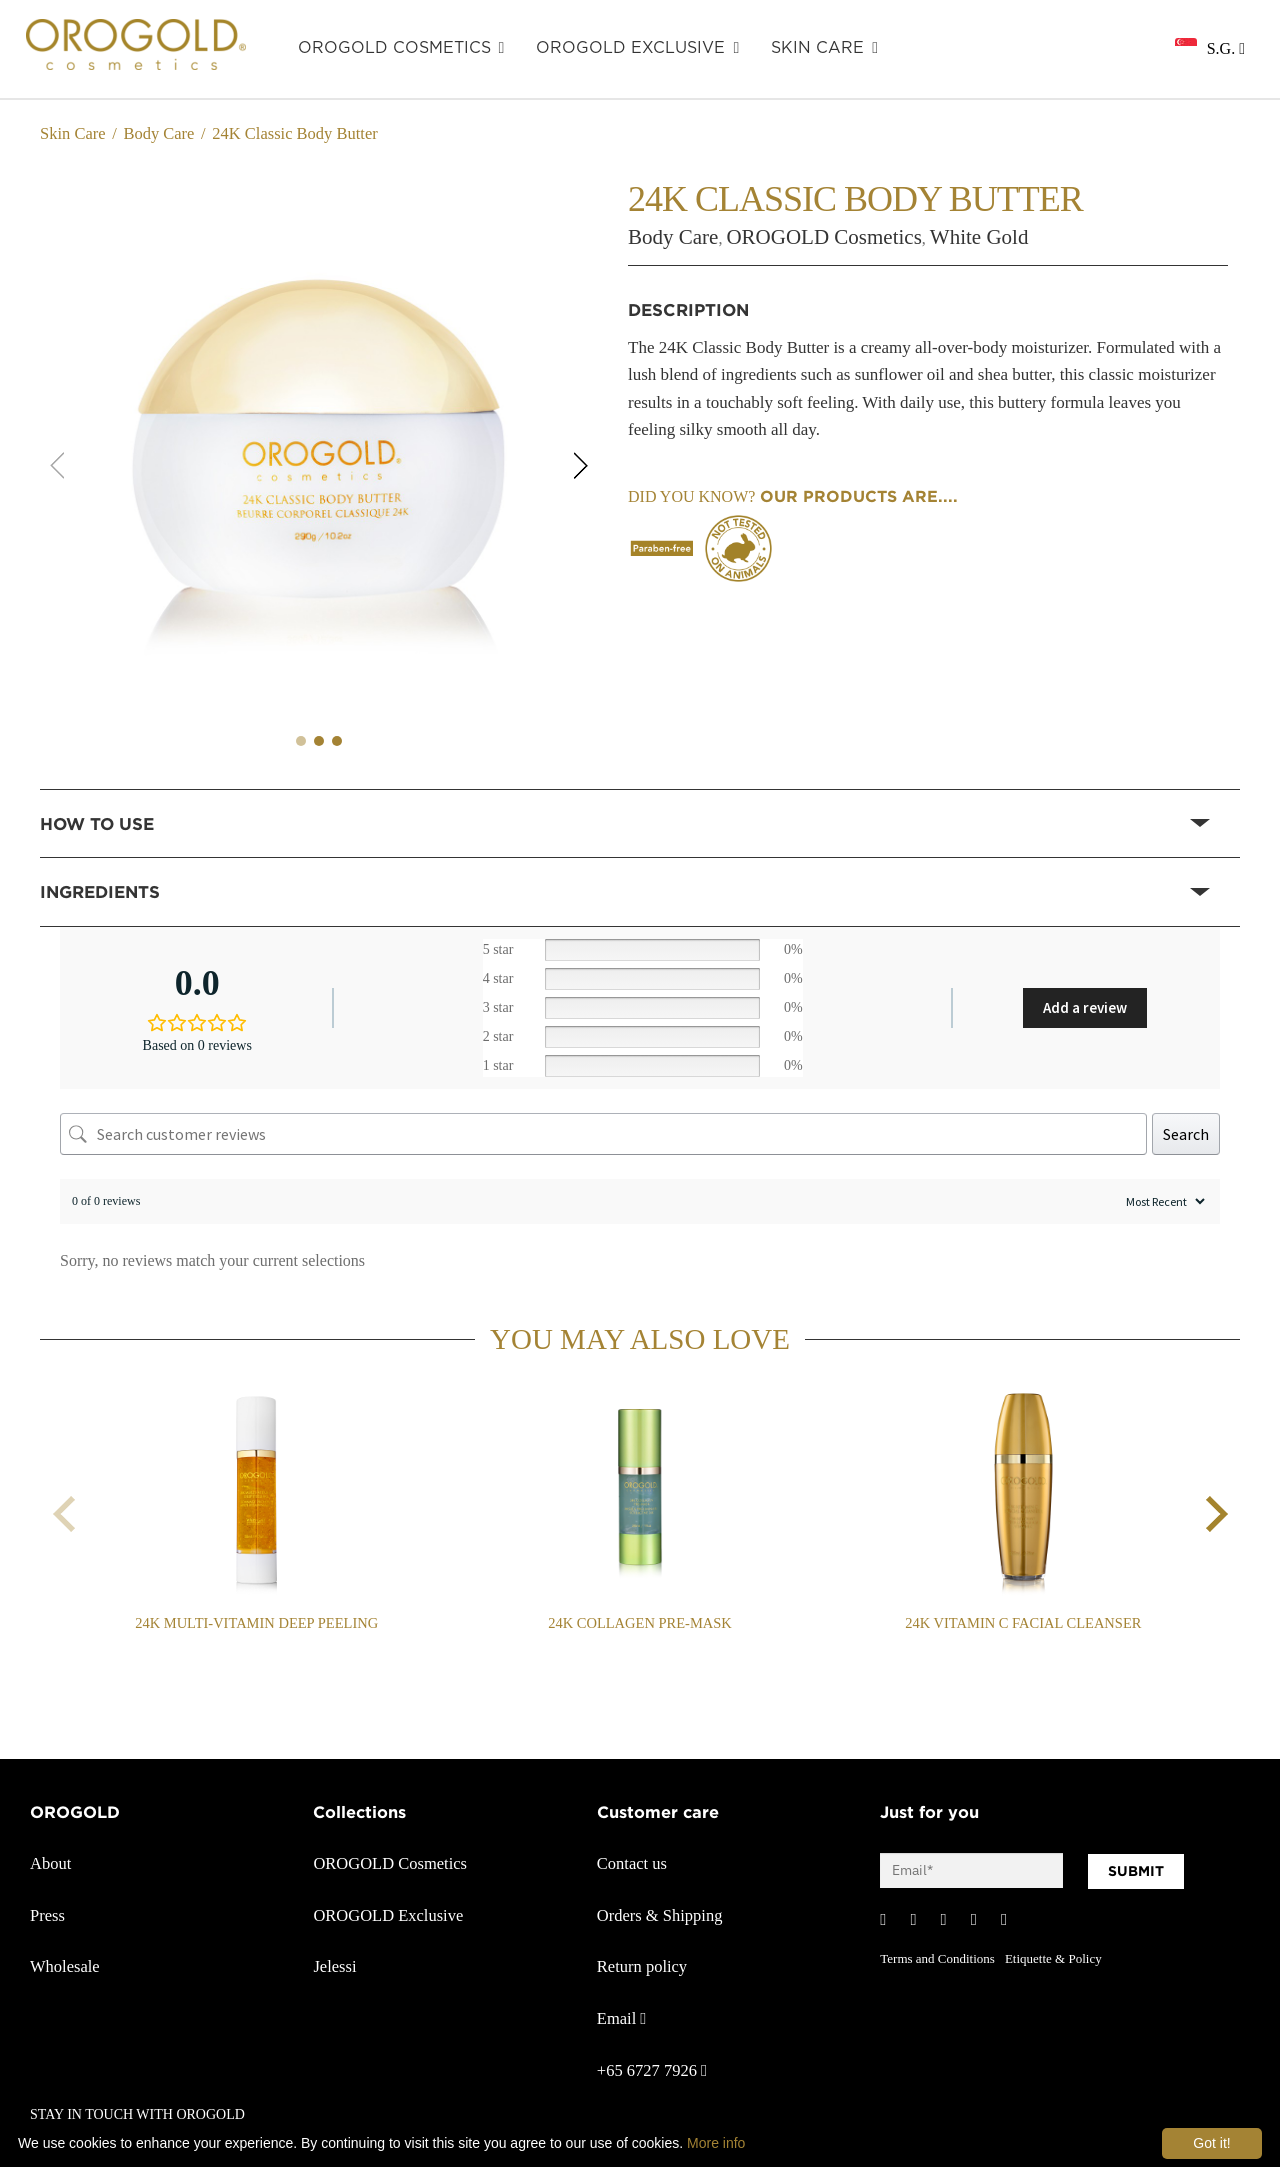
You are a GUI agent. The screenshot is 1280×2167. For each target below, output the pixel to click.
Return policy (642, 1966)
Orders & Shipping (660, 1915)
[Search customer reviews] (603, 1134)
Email (621, 2018)
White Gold (979, 237)
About (50, 1863)
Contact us (632, 1863)
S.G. (1226, 48)
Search (1186, 1134)
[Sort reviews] (1163, 1201)
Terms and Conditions (937, 1958)
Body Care (158, 133)
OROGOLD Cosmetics (394, 48)
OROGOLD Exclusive (630, 48)
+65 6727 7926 (652, 2070)
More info (716, 2143)
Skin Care (73, 133)
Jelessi (334, 1966)
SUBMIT (1136, 1871)
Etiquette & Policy (1053, 1958)
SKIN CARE (817, 48)
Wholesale (65, 1966)
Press (47, 1915)
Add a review (1085, 1007)
